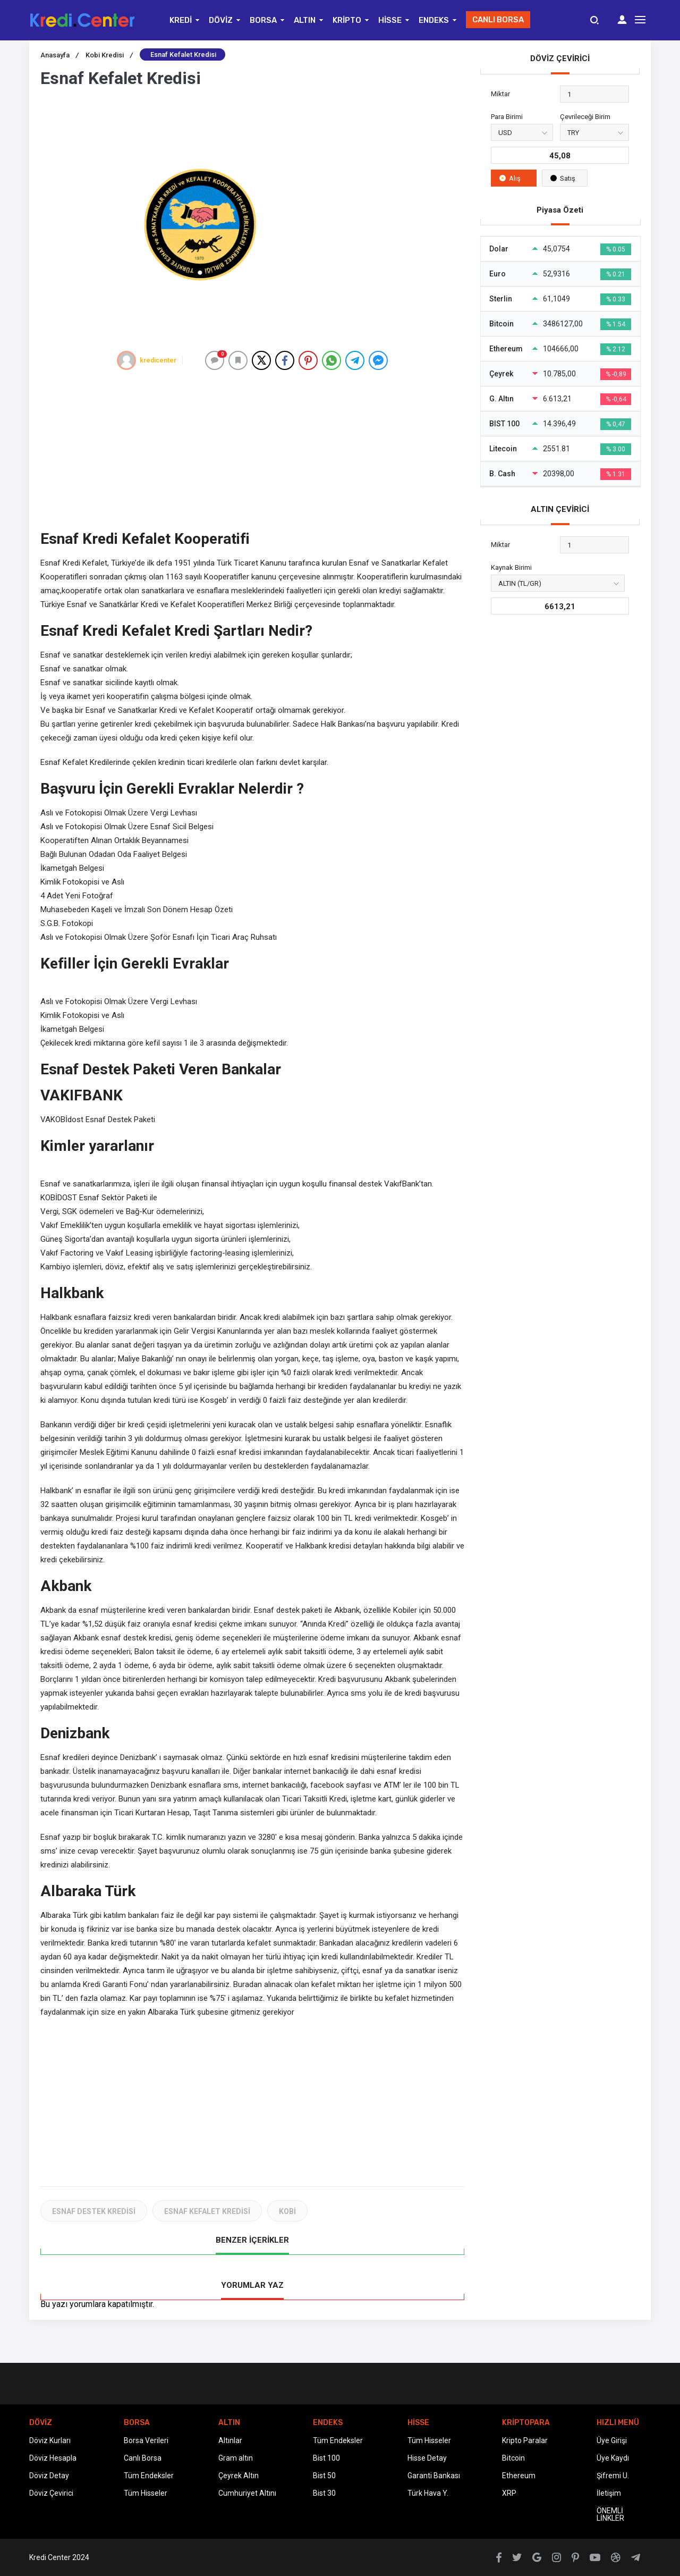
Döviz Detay (49, 2475)
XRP (509, 2493)
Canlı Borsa (143, 2458)
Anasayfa (59, 55)
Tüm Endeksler (149, 2475)
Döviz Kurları (50, 2440)
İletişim (609, 2493)
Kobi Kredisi (109, 55)
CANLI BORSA (498, 19)
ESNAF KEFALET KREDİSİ (207, 2211)
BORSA (263, 20)
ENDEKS (434, 20)
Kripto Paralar (525, 2440)
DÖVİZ (221, 20)
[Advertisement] (252, 450)
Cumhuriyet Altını (247, 2493)
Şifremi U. (613, 2475)
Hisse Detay (427, 2458)
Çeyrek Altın (238, 2475)
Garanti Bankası (433, 2475)
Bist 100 (326, 2458)
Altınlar (230, 2440)
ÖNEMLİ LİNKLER (610, 2514)
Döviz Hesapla (52, 2458)
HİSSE (390, 20)
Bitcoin (513, 2458)
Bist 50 (324, 2475)
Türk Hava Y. (427, 2493)
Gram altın (235, 2458)
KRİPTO (347, 20)
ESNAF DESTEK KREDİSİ (93, 2211)
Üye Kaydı (613, 2458)
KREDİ (180, 20)
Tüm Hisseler (145, 2493)
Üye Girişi (612, 2440)
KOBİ (287, 2211)
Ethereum (519, 2475)
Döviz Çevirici (51, 2493)
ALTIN (305, 20)
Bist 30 (324, 2493)
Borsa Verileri (146, 2440)
